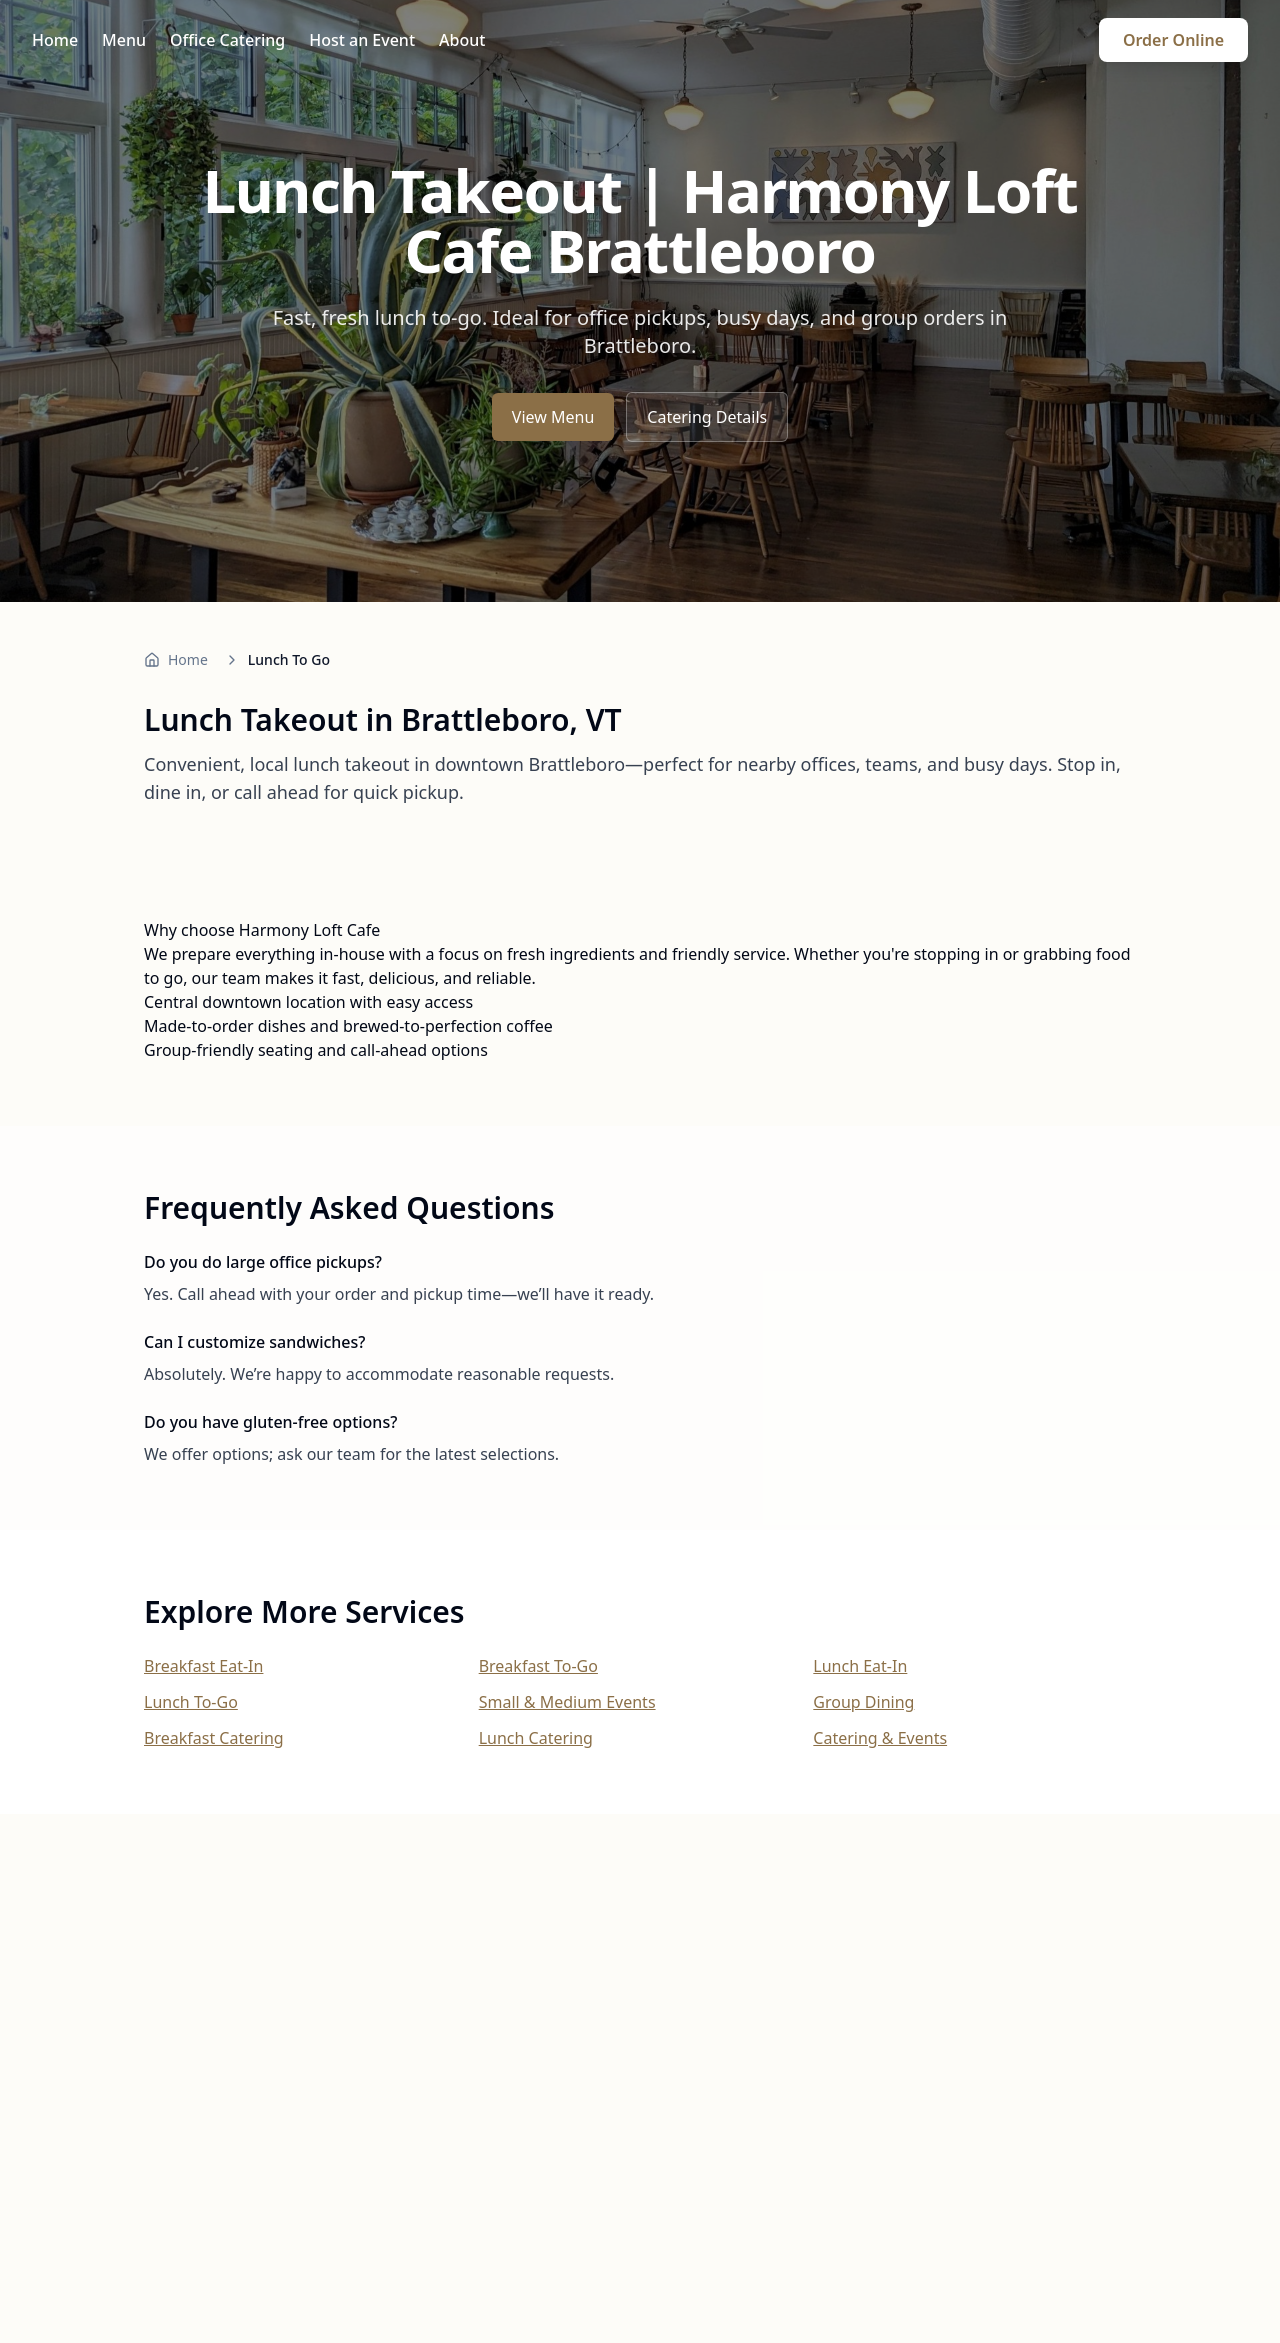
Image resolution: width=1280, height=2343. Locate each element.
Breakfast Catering (214, 1738)
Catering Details (707, 417)
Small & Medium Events (567, 1702)
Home (55, 40)
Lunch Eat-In (860, 1666)
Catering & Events (880, 1738)
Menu (124, 40)
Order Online (1173, 40)
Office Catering (227, 40)
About (462, 40)
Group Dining (863, 1702)
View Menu (553, 417)
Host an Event (362, 40)
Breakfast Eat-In (203, 1666)
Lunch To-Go (191, 1702)
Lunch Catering (536, 1738)
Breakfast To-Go (538, 1666)
